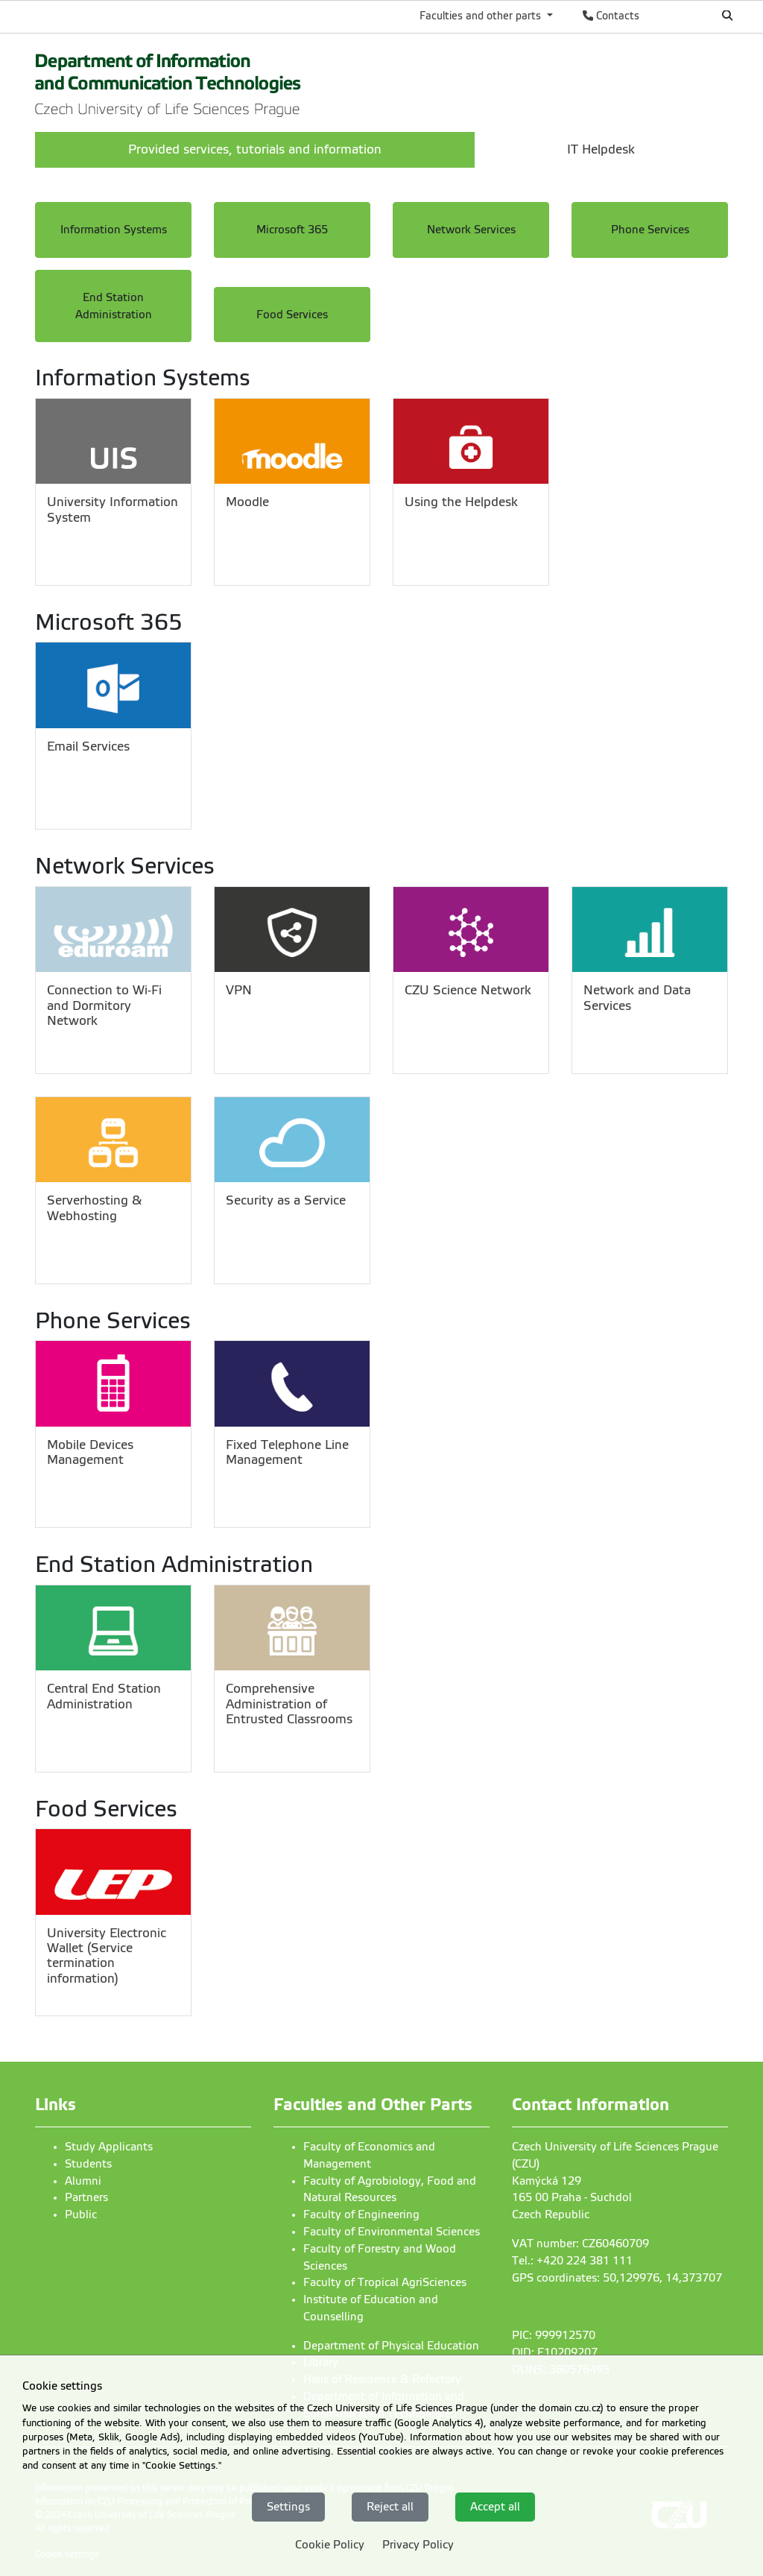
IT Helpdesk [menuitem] (601, 149)
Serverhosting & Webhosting (94, 1207)
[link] (168, 81)
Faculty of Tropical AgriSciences (384, 2282)
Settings (288, 2507)
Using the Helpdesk (461, 502)
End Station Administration (113, 306)
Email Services (88, 746)
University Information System (112, 509)
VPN (239, 990)
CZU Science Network (468, 990)
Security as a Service (286, 1200)
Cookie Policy (329, 2545)
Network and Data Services (637, 997)
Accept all (495, 2507)
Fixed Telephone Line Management (287, 1452)
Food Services (292, 315)
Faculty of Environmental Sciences (391, 2232)
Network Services (471, 230)
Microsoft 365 (292, 230)
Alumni (83, 2181)
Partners (86, 2197)
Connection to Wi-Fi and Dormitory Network (104, 1005)
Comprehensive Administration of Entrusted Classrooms (289, 1704)
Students (88, 2164)
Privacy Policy (418, 2545)
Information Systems (113, 230)
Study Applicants (109, 2147)
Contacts (611, 16)
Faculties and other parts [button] (482, 16)
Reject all (390, 2507)
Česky (677, 16)
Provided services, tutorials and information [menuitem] (255, 149)
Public (81, 2214)
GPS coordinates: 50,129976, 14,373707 (617, 2278)
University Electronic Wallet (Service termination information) (106, 1956)
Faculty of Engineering (361, 2214)
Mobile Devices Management (90, 1452)
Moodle (247, 502)
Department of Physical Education (391, 2346)
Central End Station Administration (104, 1696)
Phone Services (650, 230)
